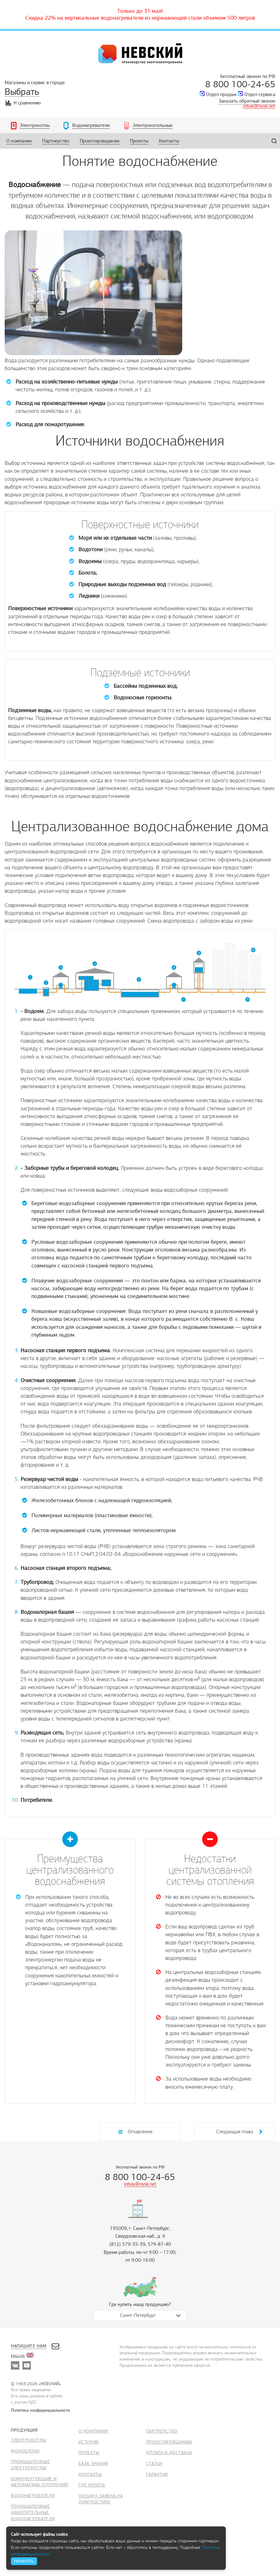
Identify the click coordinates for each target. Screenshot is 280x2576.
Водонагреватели (33, 2495)
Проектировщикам (169, 2442)
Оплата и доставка (169, 2452)
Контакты (90, 2474)
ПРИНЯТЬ (24, 2561)
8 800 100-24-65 (240, 84)
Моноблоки (25, 2451)
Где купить (91, 2485)
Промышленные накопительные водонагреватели (33, 2512)
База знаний (93, 2463)
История (88, 2442)
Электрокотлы (28, 2440)
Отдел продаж (221, 94)
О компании (93, 2431)
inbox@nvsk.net (259, 106)
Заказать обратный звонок (246, 101)
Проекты (88, 2452)
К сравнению (23, 103)
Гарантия (157, 2474)
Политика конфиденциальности (40, 2410)
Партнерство (162, 2431)
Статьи (154, 2463)
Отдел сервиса (259, 94)
